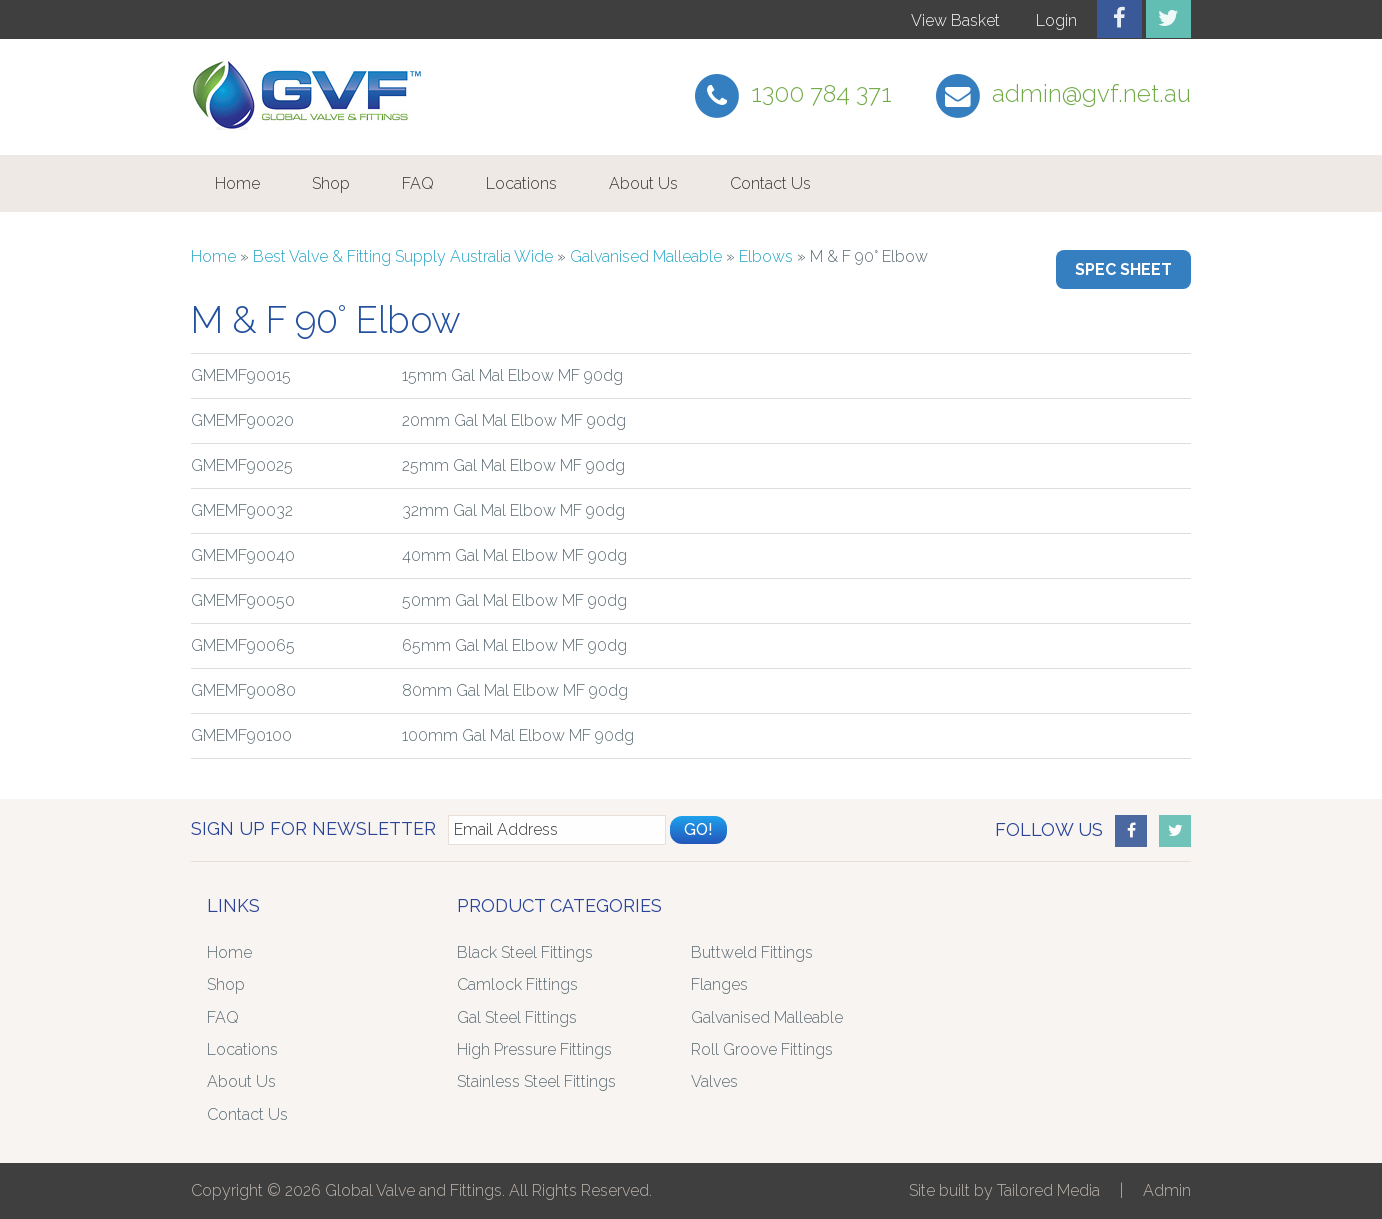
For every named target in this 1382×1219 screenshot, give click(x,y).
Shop (331, 183)
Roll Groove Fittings (762, 1049)
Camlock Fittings (517, 984)
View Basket (955, 20)
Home (237, 183)
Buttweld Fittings (752, 952)
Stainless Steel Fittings (536, 1081)
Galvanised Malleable (646, 256)
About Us (643, 183)
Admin (1167, 1190)
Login (1056, 20)
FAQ (418, 183)
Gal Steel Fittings (517, 1017)
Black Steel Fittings (525, 952)
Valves (714, 1081)
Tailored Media (1048, 1190)
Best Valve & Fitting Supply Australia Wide (403, 256)
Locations (521, 183)
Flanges (719, 984)
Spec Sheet (1123, 269)
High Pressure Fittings (534, 1049)
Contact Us (770, 183)
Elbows (766, 256)
